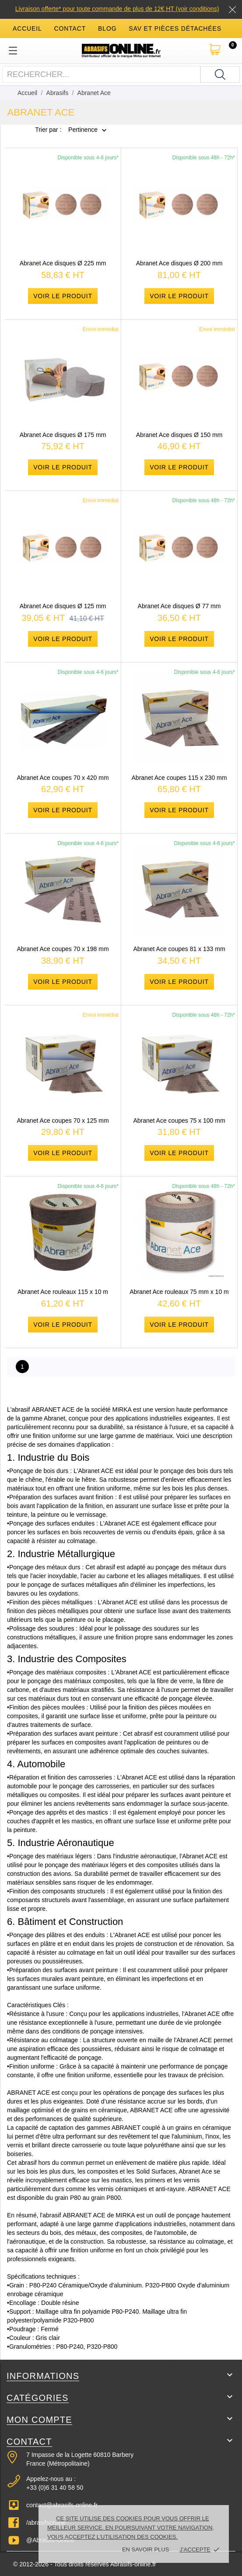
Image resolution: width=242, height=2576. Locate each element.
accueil (27, 28)
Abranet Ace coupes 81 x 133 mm (179, 948)
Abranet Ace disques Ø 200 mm (179, 263)
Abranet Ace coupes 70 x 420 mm (63, 777)
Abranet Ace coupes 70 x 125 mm (63, 1120)
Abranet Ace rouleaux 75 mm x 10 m (179, 1291)
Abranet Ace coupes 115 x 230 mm (179, 777)
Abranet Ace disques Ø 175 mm (63, 434)
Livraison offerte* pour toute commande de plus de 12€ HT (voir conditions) (117, 8)
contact (70, 28)
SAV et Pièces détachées (175, 28)
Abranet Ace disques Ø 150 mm (179, 434)
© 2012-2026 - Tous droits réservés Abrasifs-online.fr (84, 2564)
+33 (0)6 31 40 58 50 (54, 2487)
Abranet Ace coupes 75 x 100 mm (179, 1120)
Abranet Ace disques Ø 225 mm (63, 263)
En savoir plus (145, 2549)
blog (107, 28)
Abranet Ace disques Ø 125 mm (63, 606)
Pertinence (83, 130)
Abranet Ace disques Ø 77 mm (179, 606)
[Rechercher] (220, 74)
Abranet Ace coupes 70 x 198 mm (63, 948)
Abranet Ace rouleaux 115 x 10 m (63, 1291)
